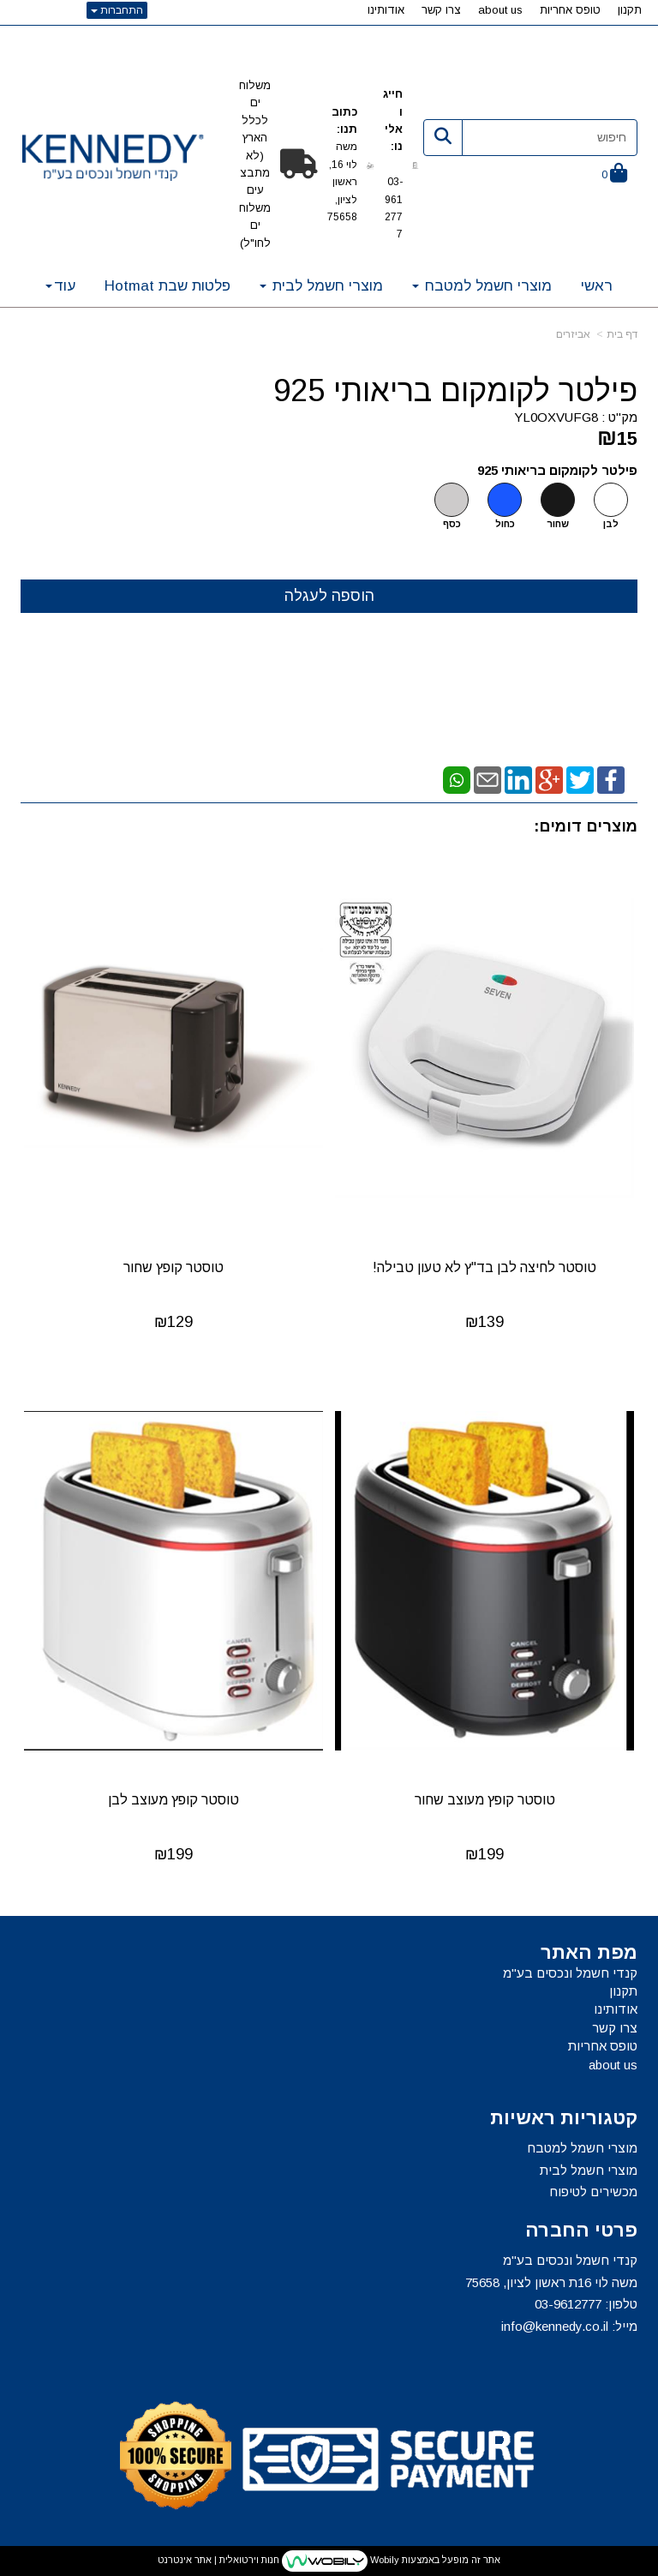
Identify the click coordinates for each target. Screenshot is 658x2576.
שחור (558, 524)
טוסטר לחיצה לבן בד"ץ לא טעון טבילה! (484, 1267)
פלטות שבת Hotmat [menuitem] (167, 286)
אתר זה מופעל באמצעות (329, 2561)
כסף (452, 524)
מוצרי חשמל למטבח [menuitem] (482, 286)
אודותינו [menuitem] (386, 9)
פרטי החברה (581, 2230)
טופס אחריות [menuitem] (570, 9)
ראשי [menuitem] (597, 286)
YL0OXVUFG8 (556, 417)
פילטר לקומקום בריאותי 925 (455, 391)
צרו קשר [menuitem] (441, 9)
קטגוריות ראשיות (563, 2118)
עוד (60, 286)
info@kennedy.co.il (554, 2326)
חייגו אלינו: (393, 129)
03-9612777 (568, 2304)
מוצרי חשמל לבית (588, 2170)
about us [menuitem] (500, 9)
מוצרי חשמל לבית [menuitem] (321, 286)
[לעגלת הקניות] (614, 174)
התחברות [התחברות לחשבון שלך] (117, 10)
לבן (611, 524)
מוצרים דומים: (585, 826)
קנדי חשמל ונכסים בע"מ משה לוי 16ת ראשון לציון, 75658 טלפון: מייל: (551, 2293)
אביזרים (573, 334)
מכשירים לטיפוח (593, 2191)
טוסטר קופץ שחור (173, 1267)
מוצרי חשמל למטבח (582, 2148)
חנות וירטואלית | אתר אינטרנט (218, 2560)
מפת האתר (589, 1953)
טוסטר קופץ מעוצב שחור (485, 1799)
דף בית (622, 334)
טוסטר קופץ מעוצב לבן (173, 1799)
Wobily (383, 2560)
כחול (505, 524)
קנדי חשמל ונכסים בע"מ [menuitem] (570, 1973)
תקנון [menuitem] (630, 9)
